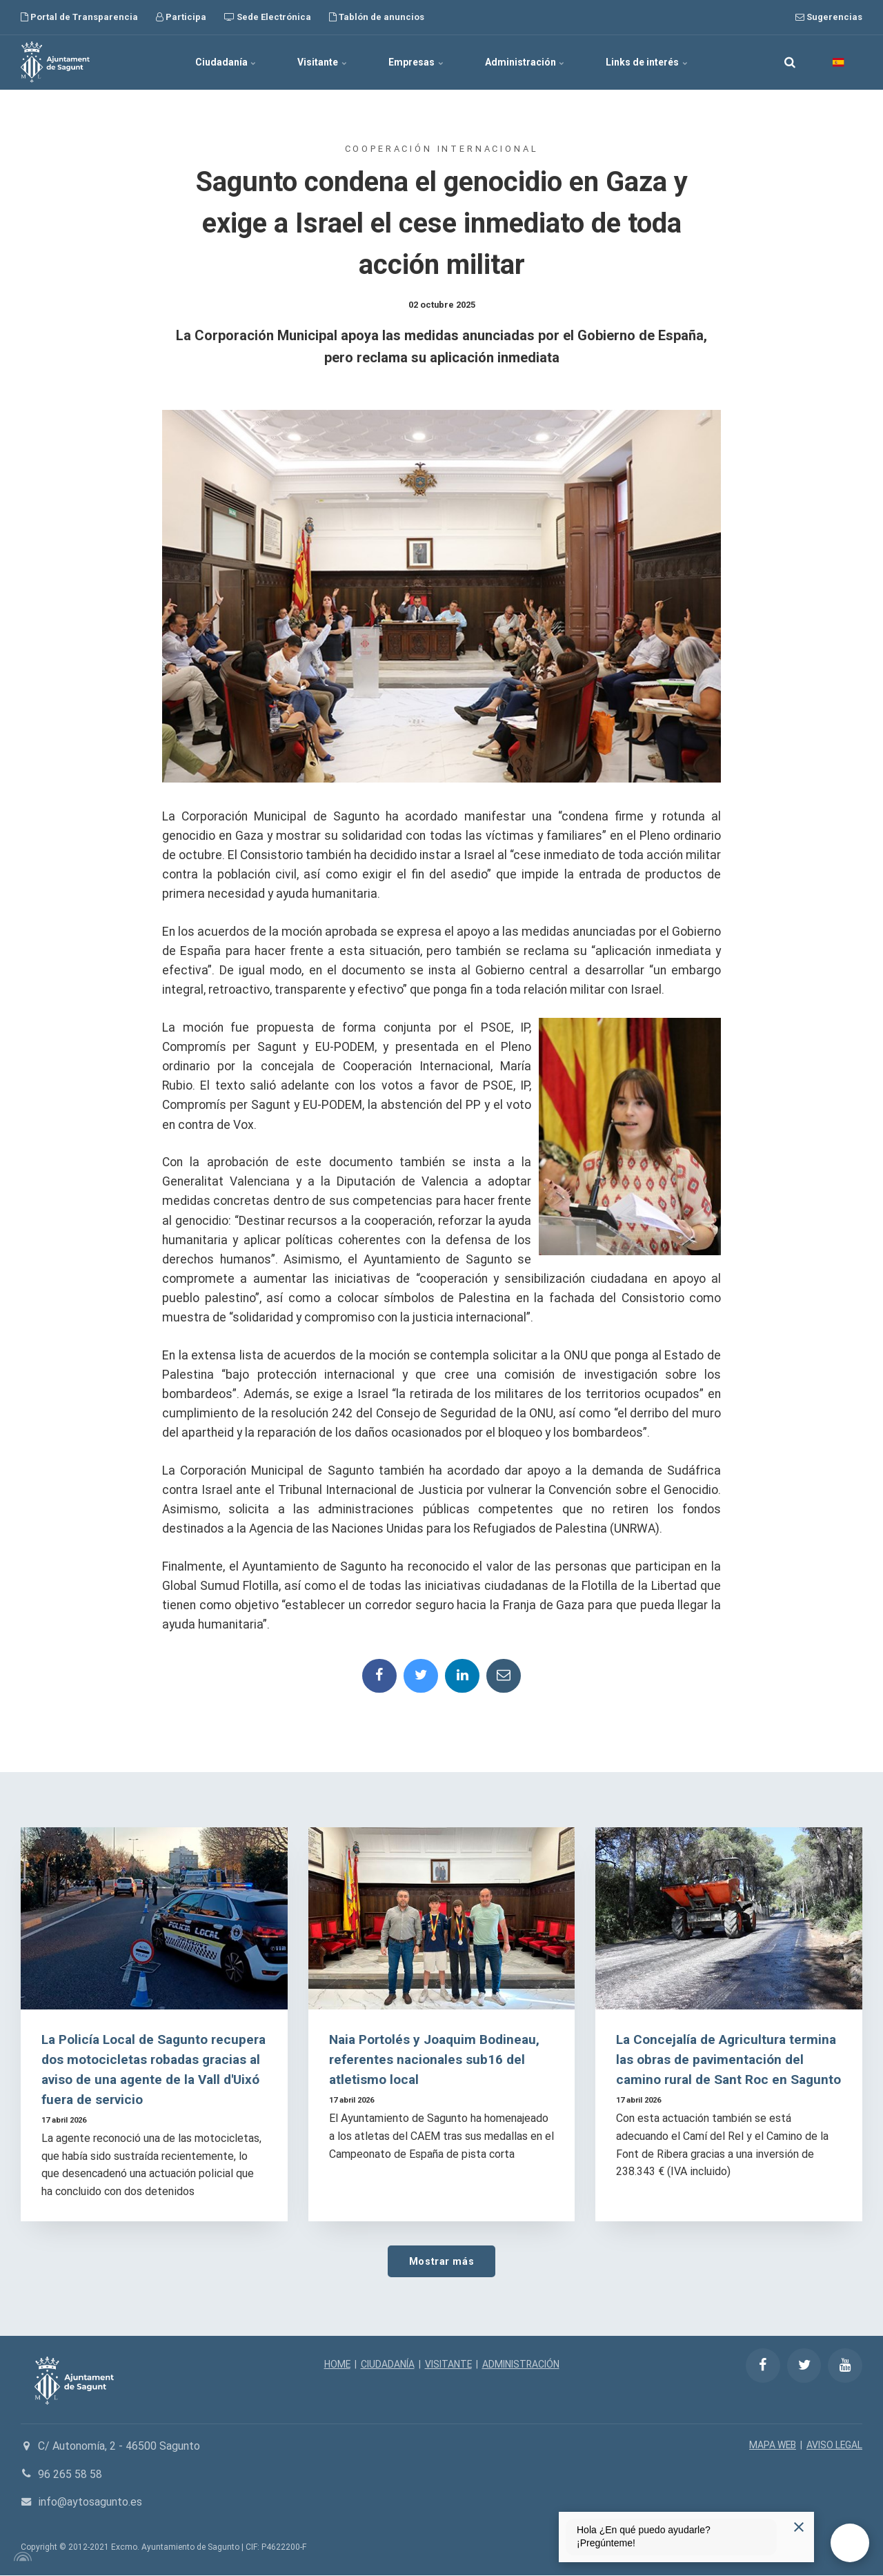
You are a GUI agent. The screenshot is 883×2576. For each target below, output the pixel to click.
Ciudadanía (225, 62)
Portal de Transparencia (79, 17)
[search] (790, 62)
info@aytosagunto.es (90, 2502)
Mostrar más (441, 2261)
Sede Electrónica (267, 17)
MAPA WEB (771, 2445)
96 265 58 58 (70, 2474)
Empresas (416, 62)
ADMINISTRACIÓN (521, 2364)
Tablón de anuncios (376, 17)
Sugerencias (828, 17)
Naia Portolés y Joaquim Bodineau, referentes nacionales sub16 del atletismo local (435, 2060)
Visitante (322, 62)
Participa (181, 17)
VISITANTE (448, 2364)
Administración (525, 62)
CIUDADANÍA (387, 2364)
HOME (336, 2364)
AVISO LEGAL (834, 2445)
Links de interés (647, 62)
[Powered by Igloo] (21, 2557)
